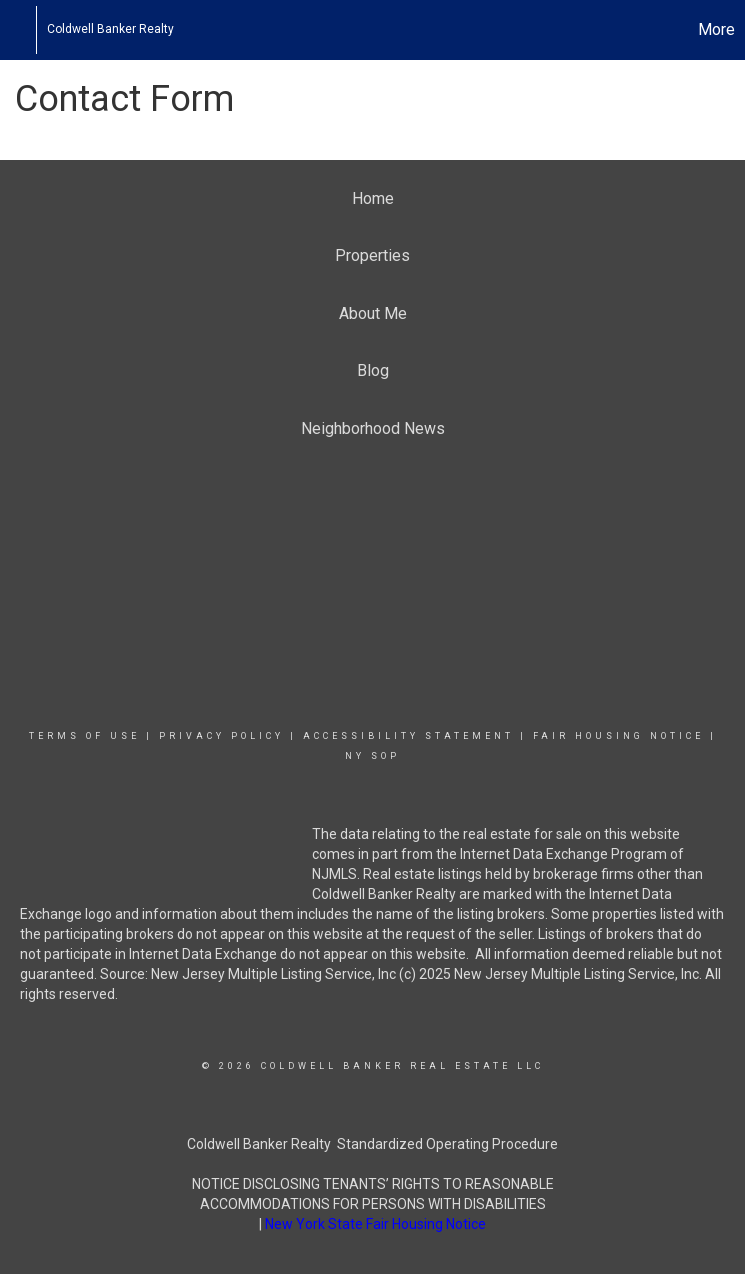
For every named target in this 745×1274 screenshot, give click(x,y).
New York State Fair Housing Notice (375, 1224)
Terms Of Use (84, 736)
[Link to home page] (25, 30)
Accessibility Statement (408, 736)
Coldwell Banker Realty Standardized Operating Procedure (372, 1144)
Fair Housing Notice (618, 736)
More (716, 29)
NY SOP (372, 756)
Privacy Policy (221, 736)
